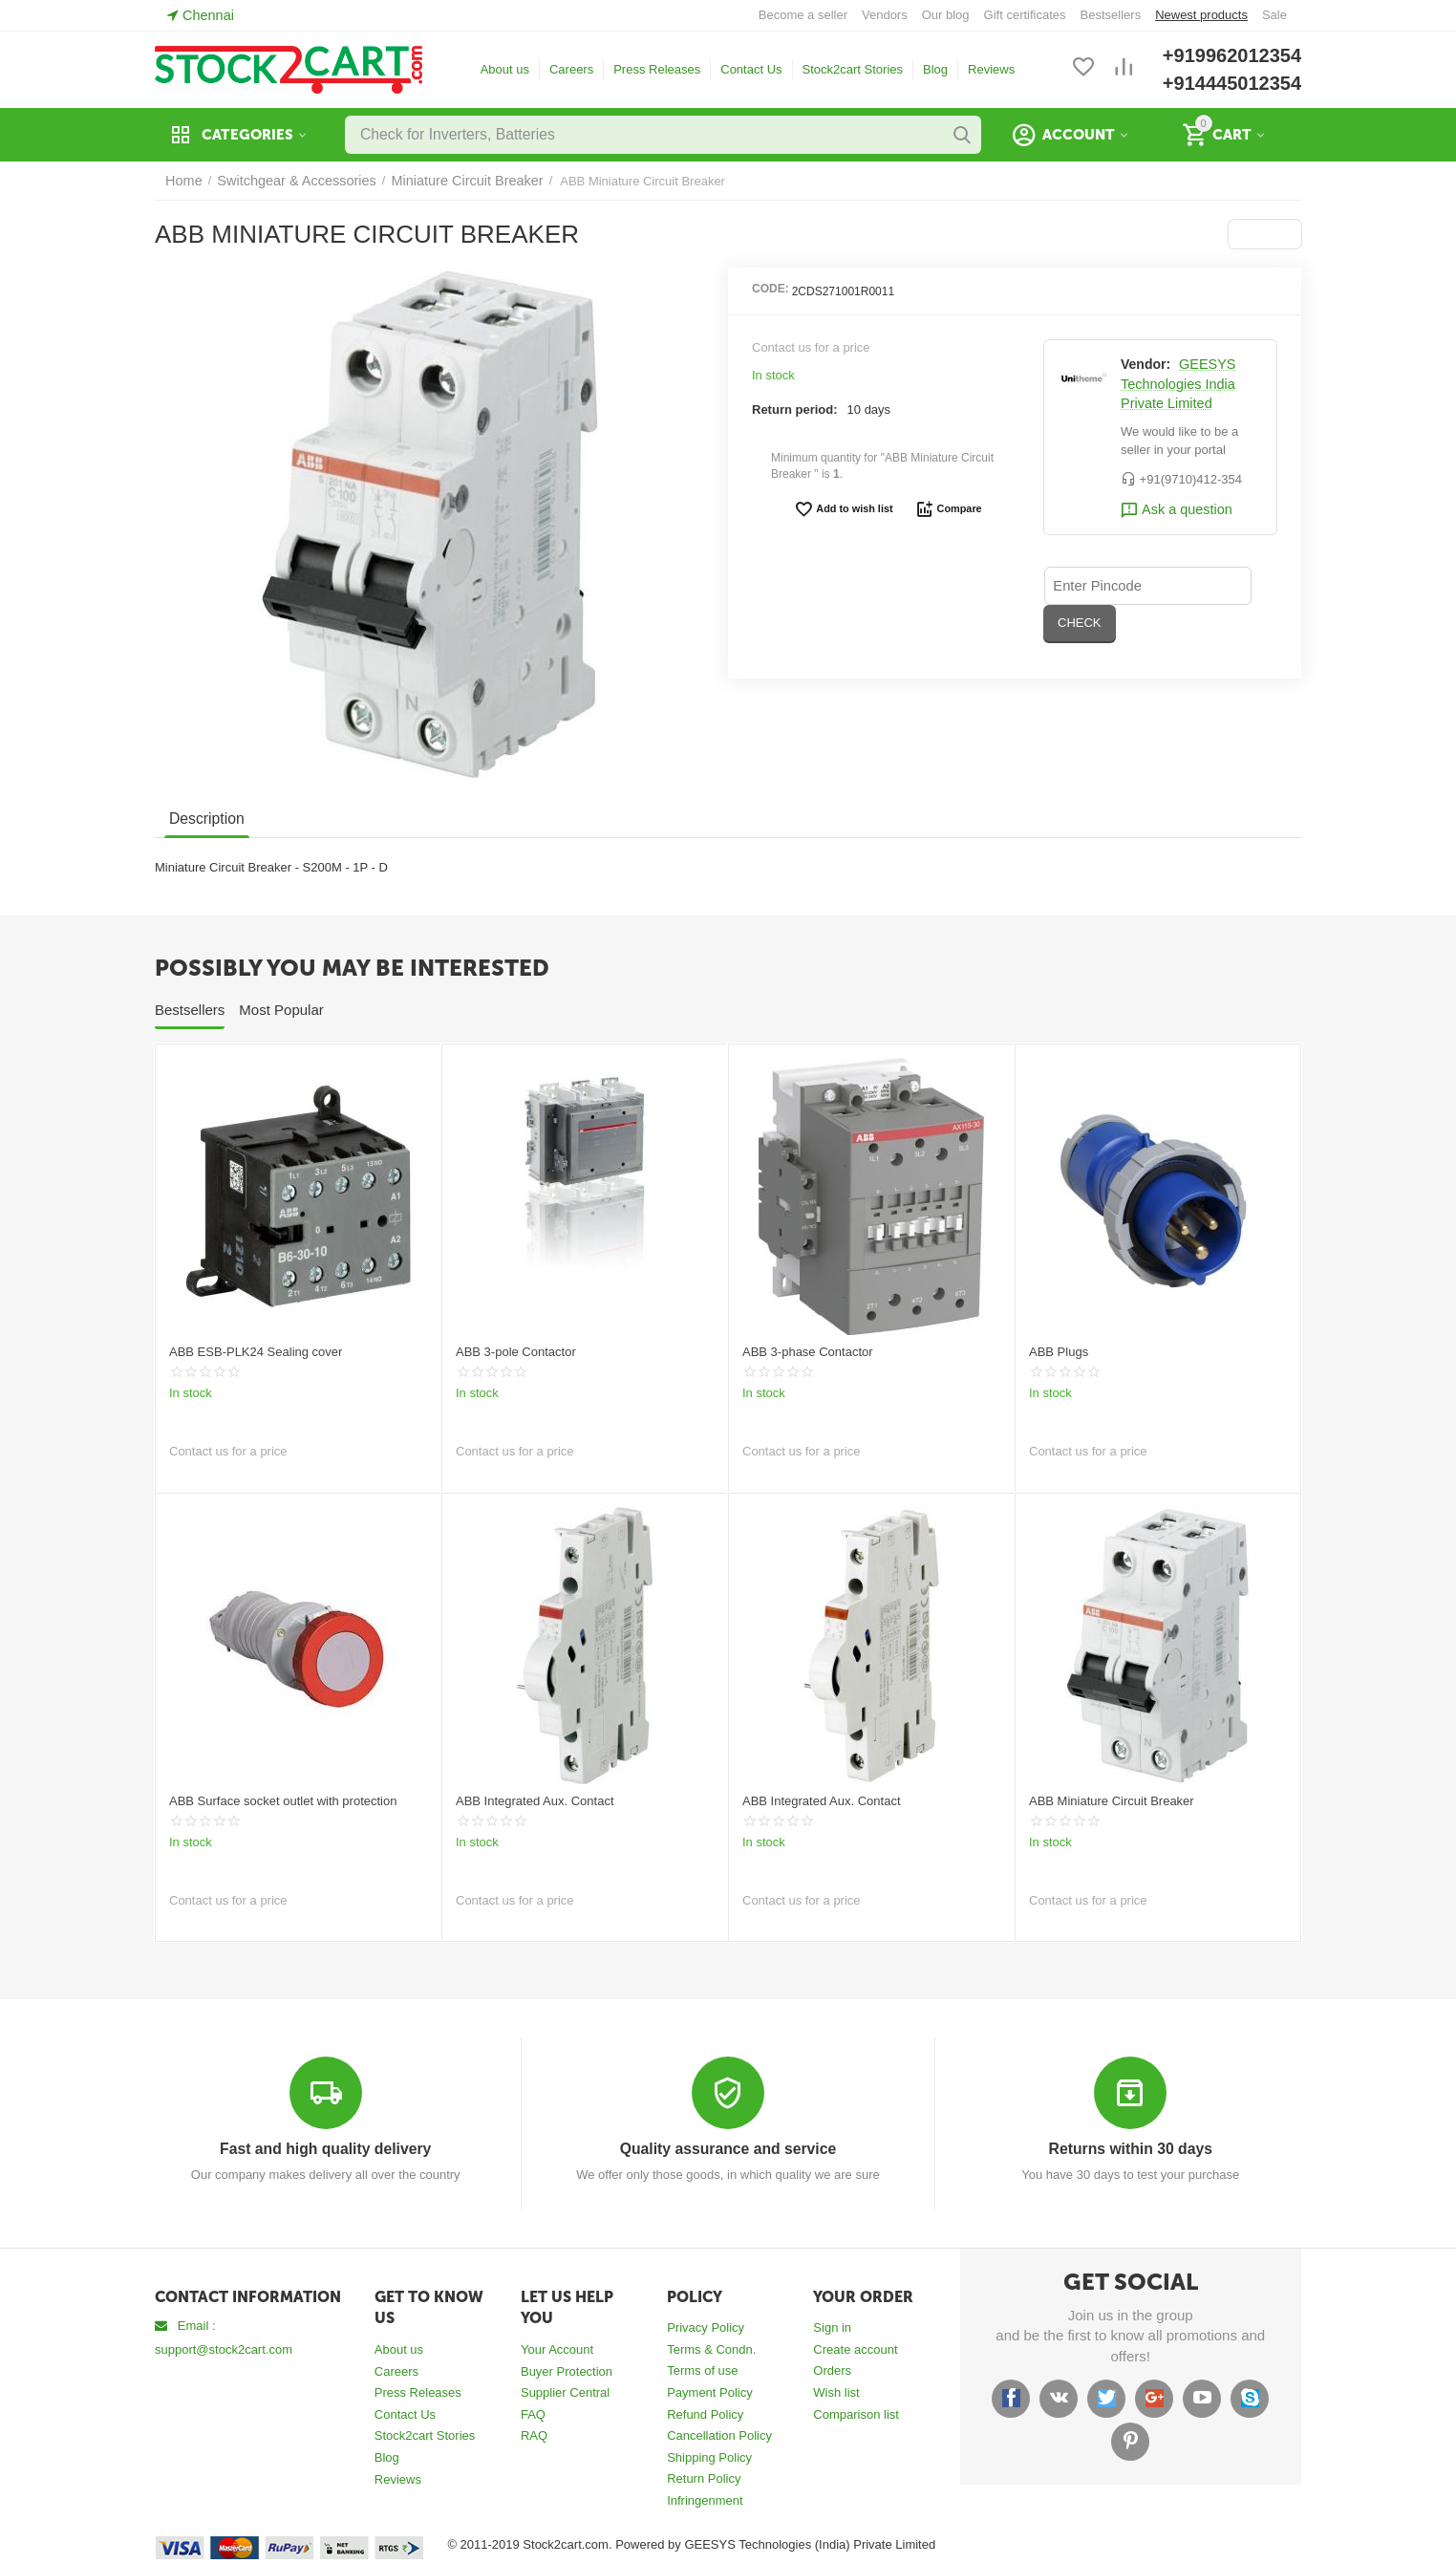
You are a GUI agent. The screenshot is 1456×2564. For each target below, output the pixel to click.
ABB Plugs (1058, 1352)
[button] (1266, 234)
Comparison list (856, 2413)
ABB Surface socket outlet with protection (282, 1801)
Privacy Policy (705, 2326)
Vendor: (1145, 364)
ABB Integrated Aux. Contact (535, 1801)
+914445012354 (1232, 83)
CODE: (770, 288)
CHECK (1217, 584)
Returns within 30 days (1131, 2149)
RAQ (534, 2434)
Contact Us (751, 69)
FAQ (533, 2413)
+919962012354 (1232, 55)
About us (505, 69)
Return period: (795, 409)
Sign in (832, 2326)
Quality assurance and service (728, 2149)
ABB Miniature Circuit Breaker (1111, 1801)
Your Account (557, 2348)
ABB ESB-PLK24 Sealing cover (255, 1352)
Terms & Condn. (711, 2348)
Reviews (991, 69)
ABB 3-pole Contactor (516, 1352)
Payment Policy (710, 2391)
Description (205, 818)
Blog (935, 69)
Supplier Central (565, 2391)
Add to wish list (847, 508)
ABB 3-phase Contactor (807, 1352)
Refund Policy (705, 2413)
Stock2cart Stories (853, 69)
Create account (855, 2348)
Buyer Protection (566, 2370)
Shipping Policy (709, 2456)
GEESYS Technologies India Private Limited (1175, 384)
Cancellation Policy (719, 2434)
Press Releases (656, 69)
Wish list (836, 2391)
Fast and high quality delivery (325, 2149)
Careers (571, 69)
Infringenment (705, 2499)
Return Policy (703, 2477)
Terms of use (702, 2369)
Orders (832, 2369)
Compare (943, 508)
